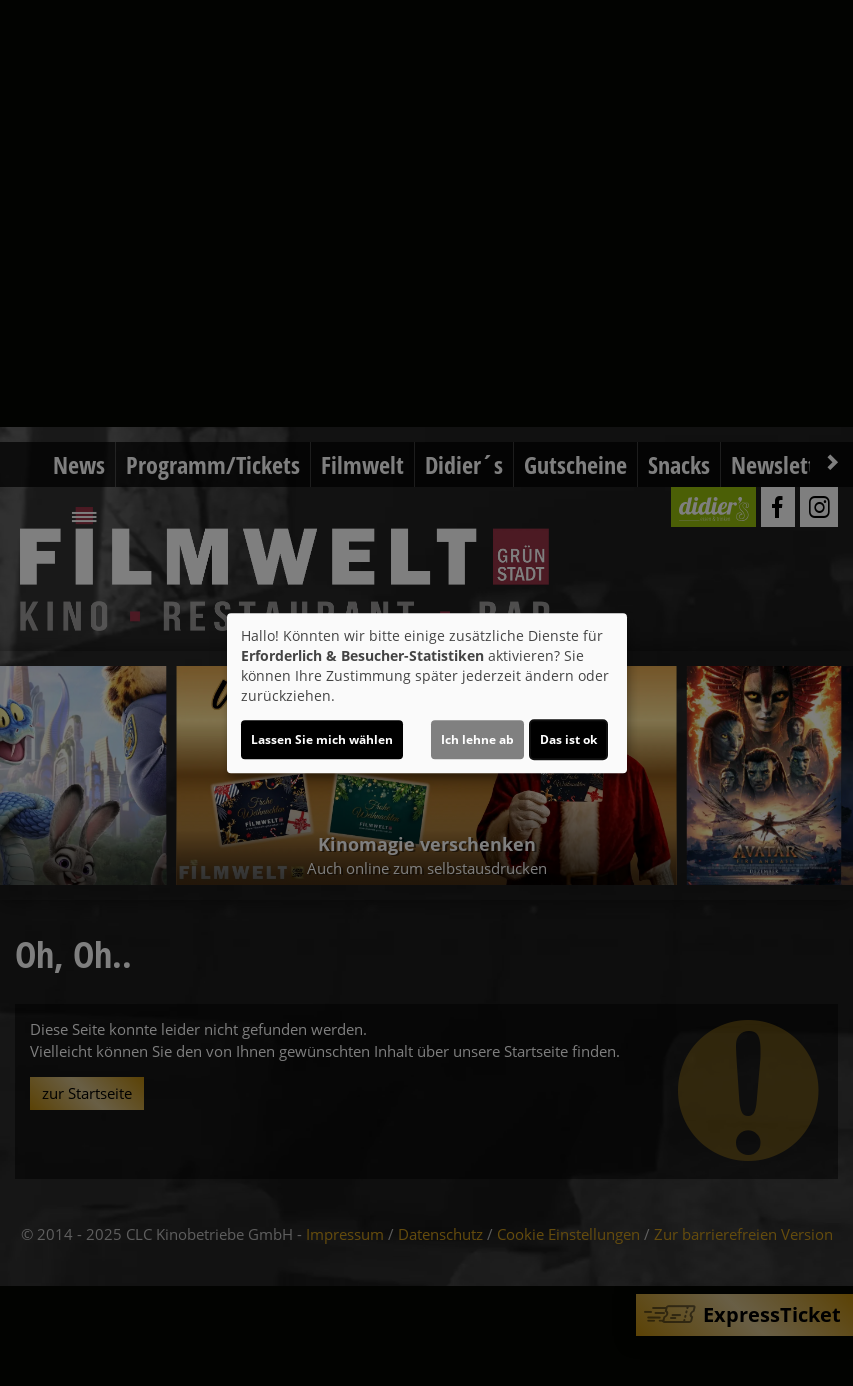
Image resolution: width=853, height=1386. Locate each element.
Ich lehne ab (477, 739)
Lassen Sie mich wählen (322, 739)
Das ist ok (568, 739)
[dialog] (427, 693)
